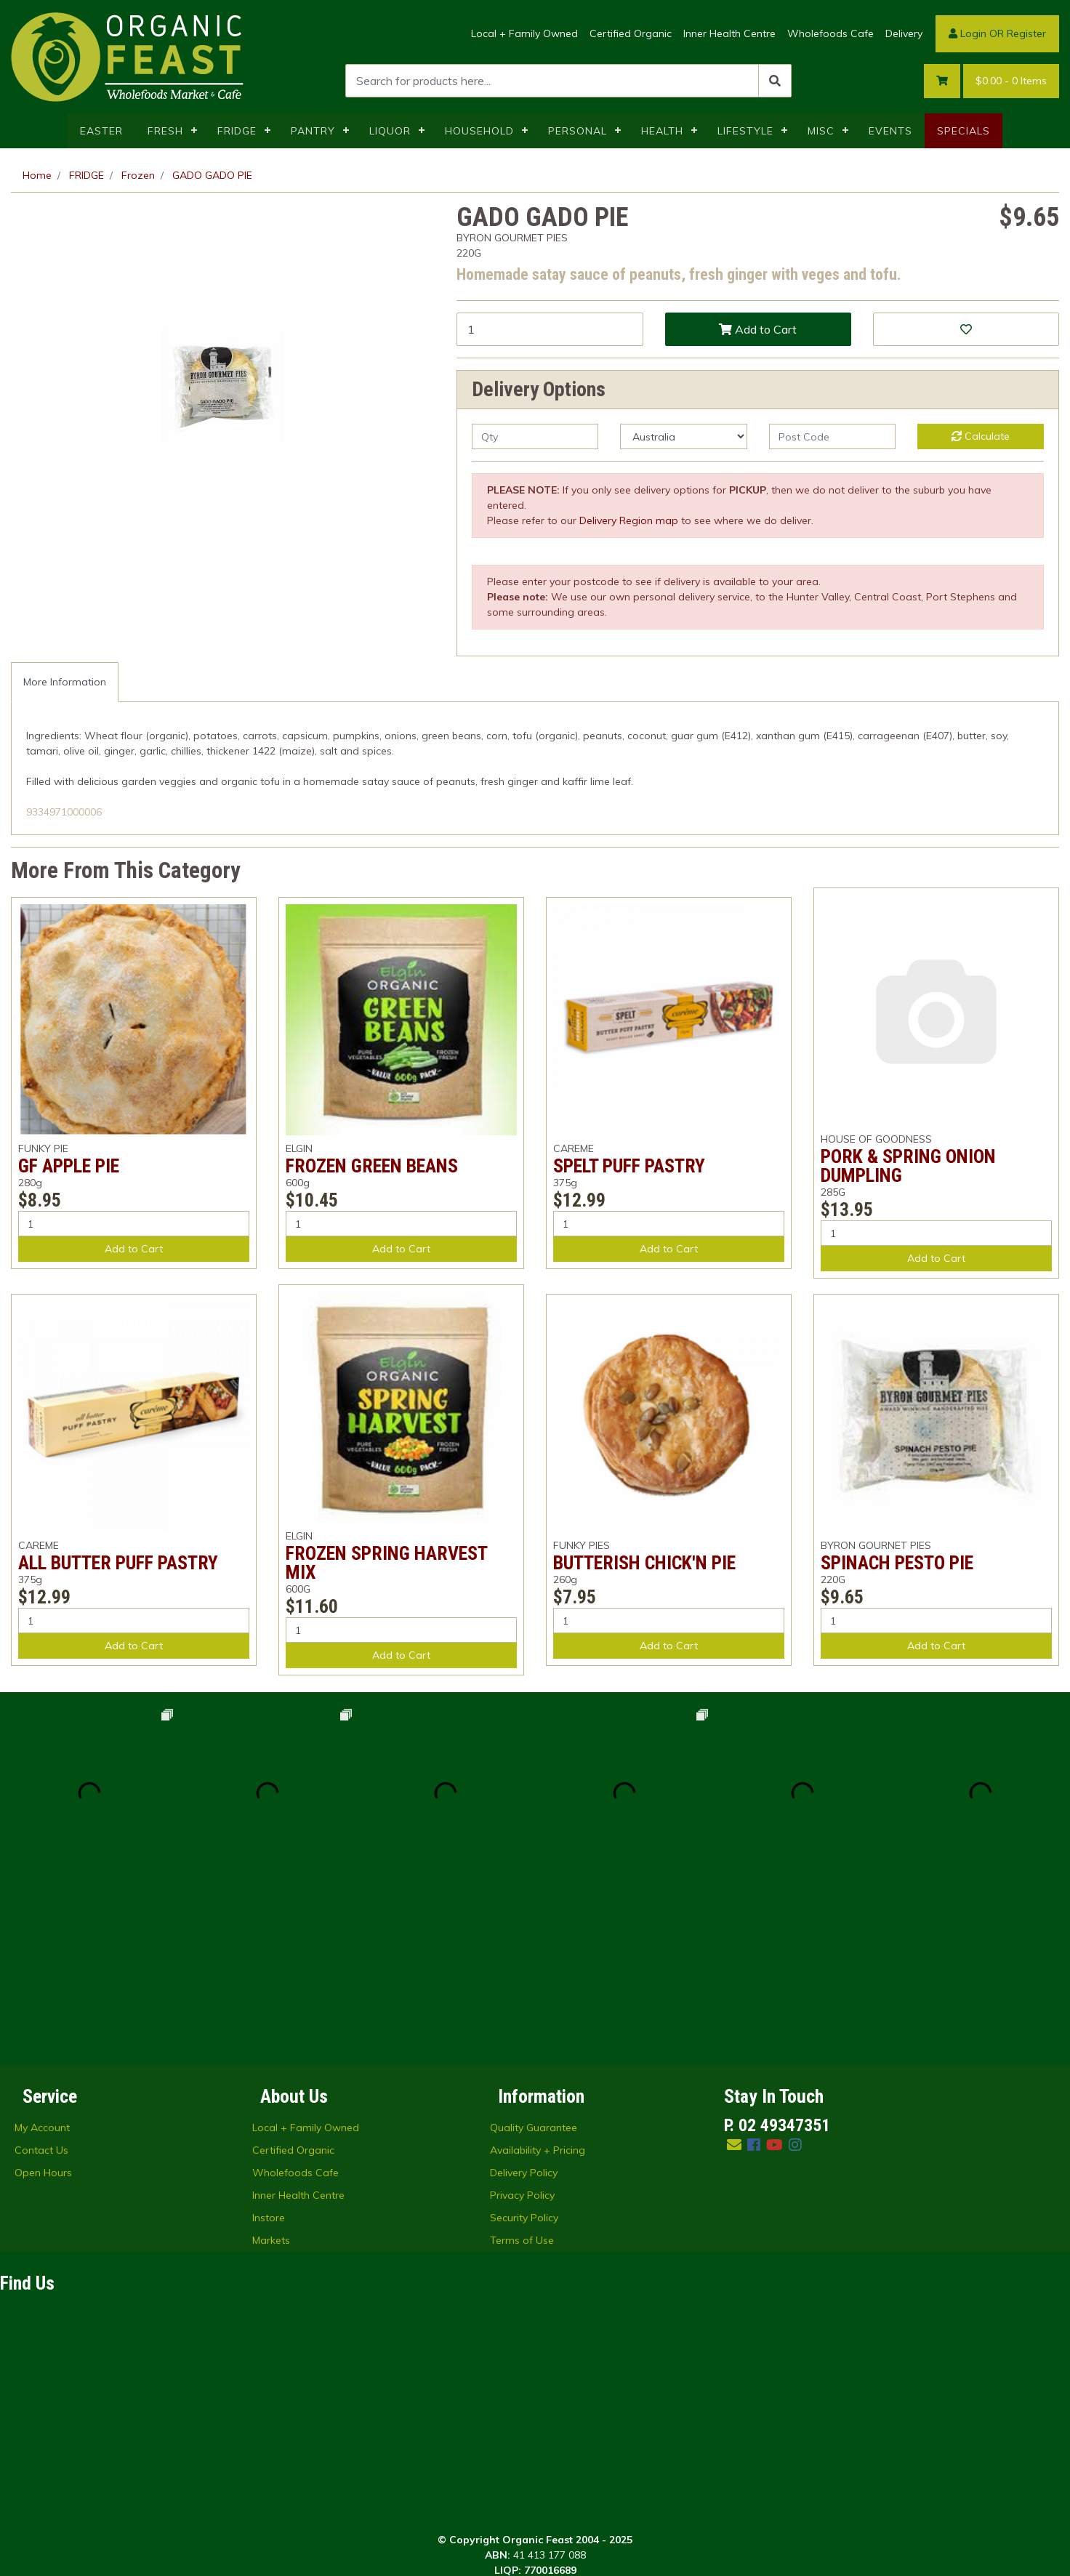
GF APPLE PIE (68, 1166)
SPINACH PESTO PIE (897, 1563)
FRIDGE (237, 130)
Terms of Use (522, 2061)
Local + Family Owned (524, 33)
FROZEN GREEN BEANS (372, 1166)
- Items (1011, 81)
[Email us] (734, 1966)
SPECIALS (963, 130)
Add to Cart (758, 329)
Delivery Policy (524, 1993)
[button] (966, 329)
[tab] (64, 682)
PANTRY (313, 130)
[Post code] (832, 436)
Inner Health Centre (729, 33)
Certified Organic (631, 33)
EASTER (101, 130)
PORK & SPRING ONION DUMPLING (908, 1166)
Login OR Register (997, 33)
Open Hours (43, 1993)
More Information (64, 681)
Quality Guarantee (533, 1948)
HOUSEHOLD (479, 130)
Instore (268, 2038)
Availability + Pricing (537, 1971)
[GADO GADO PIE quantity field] (549, 329)
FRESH (165, 130)
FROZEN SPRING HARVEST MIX (386, 1562)
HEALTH (662, 130)
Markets (271, 2061)
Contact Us (41, 1971)
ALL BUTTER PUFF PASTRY (118, 1563)
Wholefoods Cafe (830, 33)
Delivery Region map (628, 520)
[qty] (535, 436)
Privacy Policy (522, 2016)
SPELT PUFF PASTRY (629, 1166)
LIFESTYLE (745, 130)
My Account (42, 1948)
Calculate (981, 436)
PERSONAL (577, 130)
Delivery (903, 33)
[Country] (683, 436)
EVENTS (890, 130)
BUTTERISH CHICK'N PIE (644, 1563)
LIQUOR (390, 130)
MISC (821, 130)
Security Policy (524, 2038)
